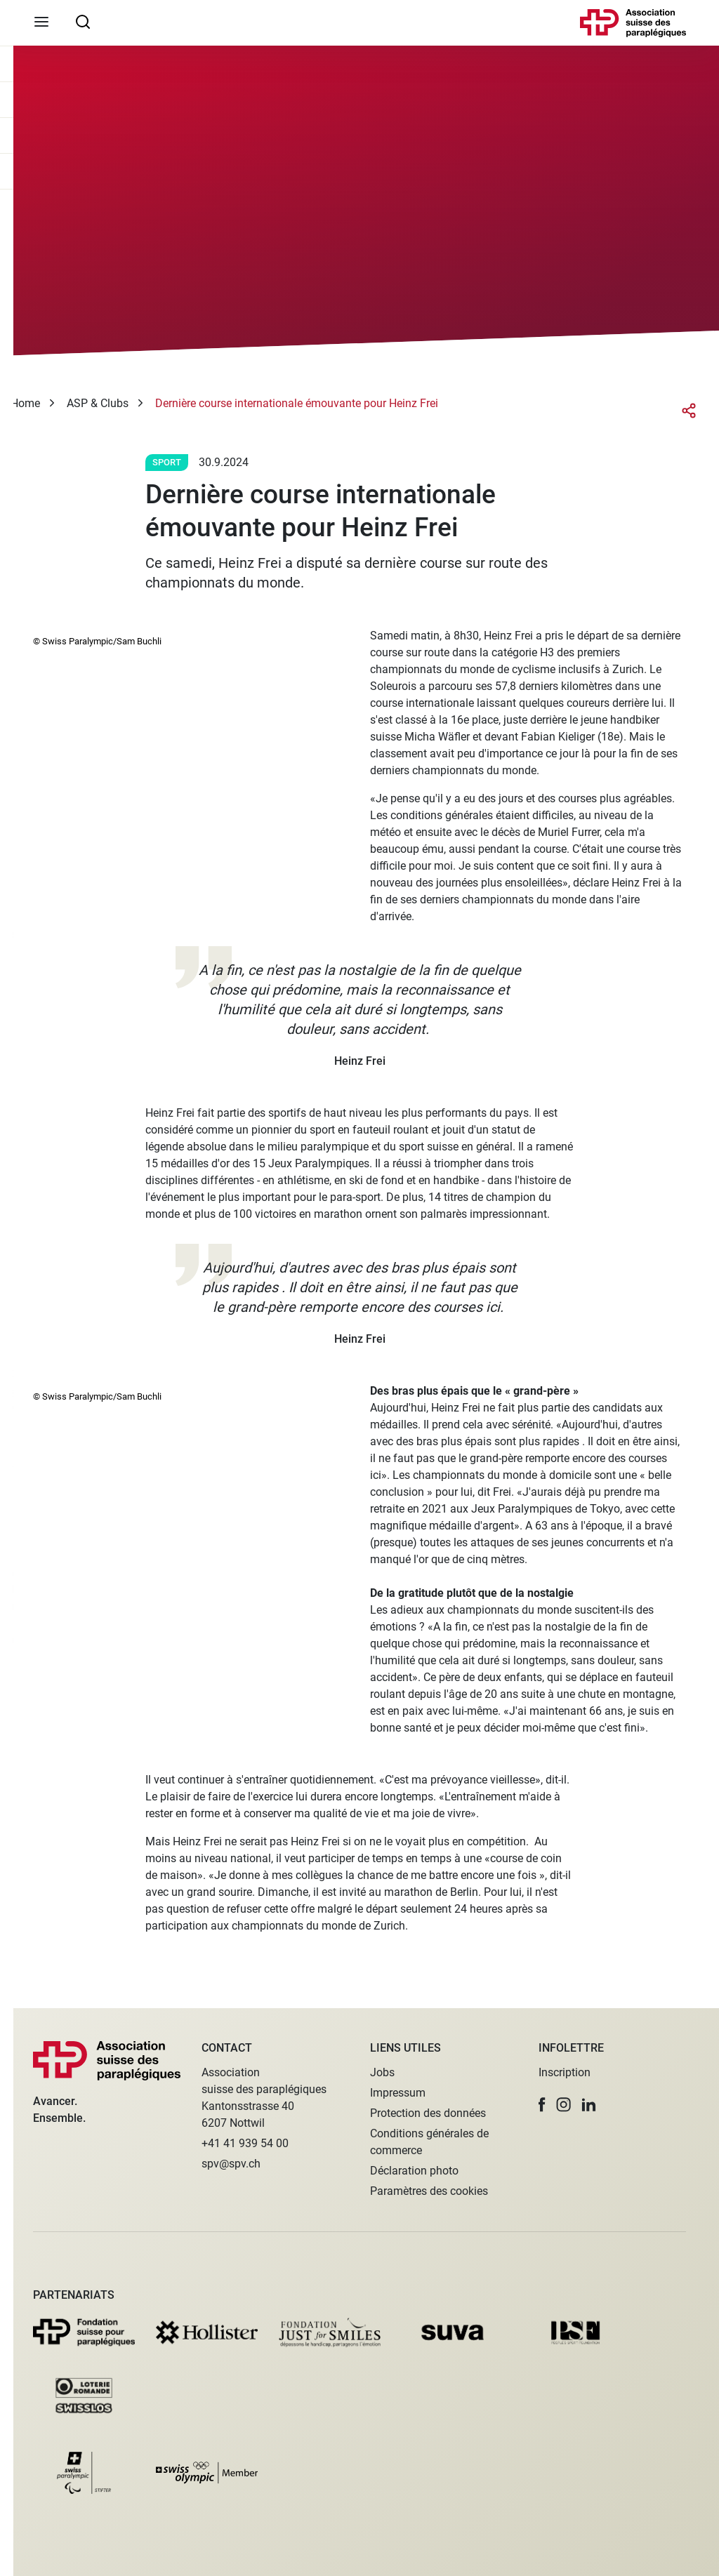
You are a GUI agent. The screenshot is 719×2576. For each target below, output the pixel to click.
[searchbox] (83, 21)
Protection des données (428, 2113)
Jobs (382, 2072)
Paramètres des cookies (429, 2191)
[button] (542, 2104)
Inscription (565, 2072)
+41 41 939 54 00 (245, 2143)
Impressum (398, 2092)
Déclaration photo (414, 2170)
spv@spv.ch (231, 2163)
